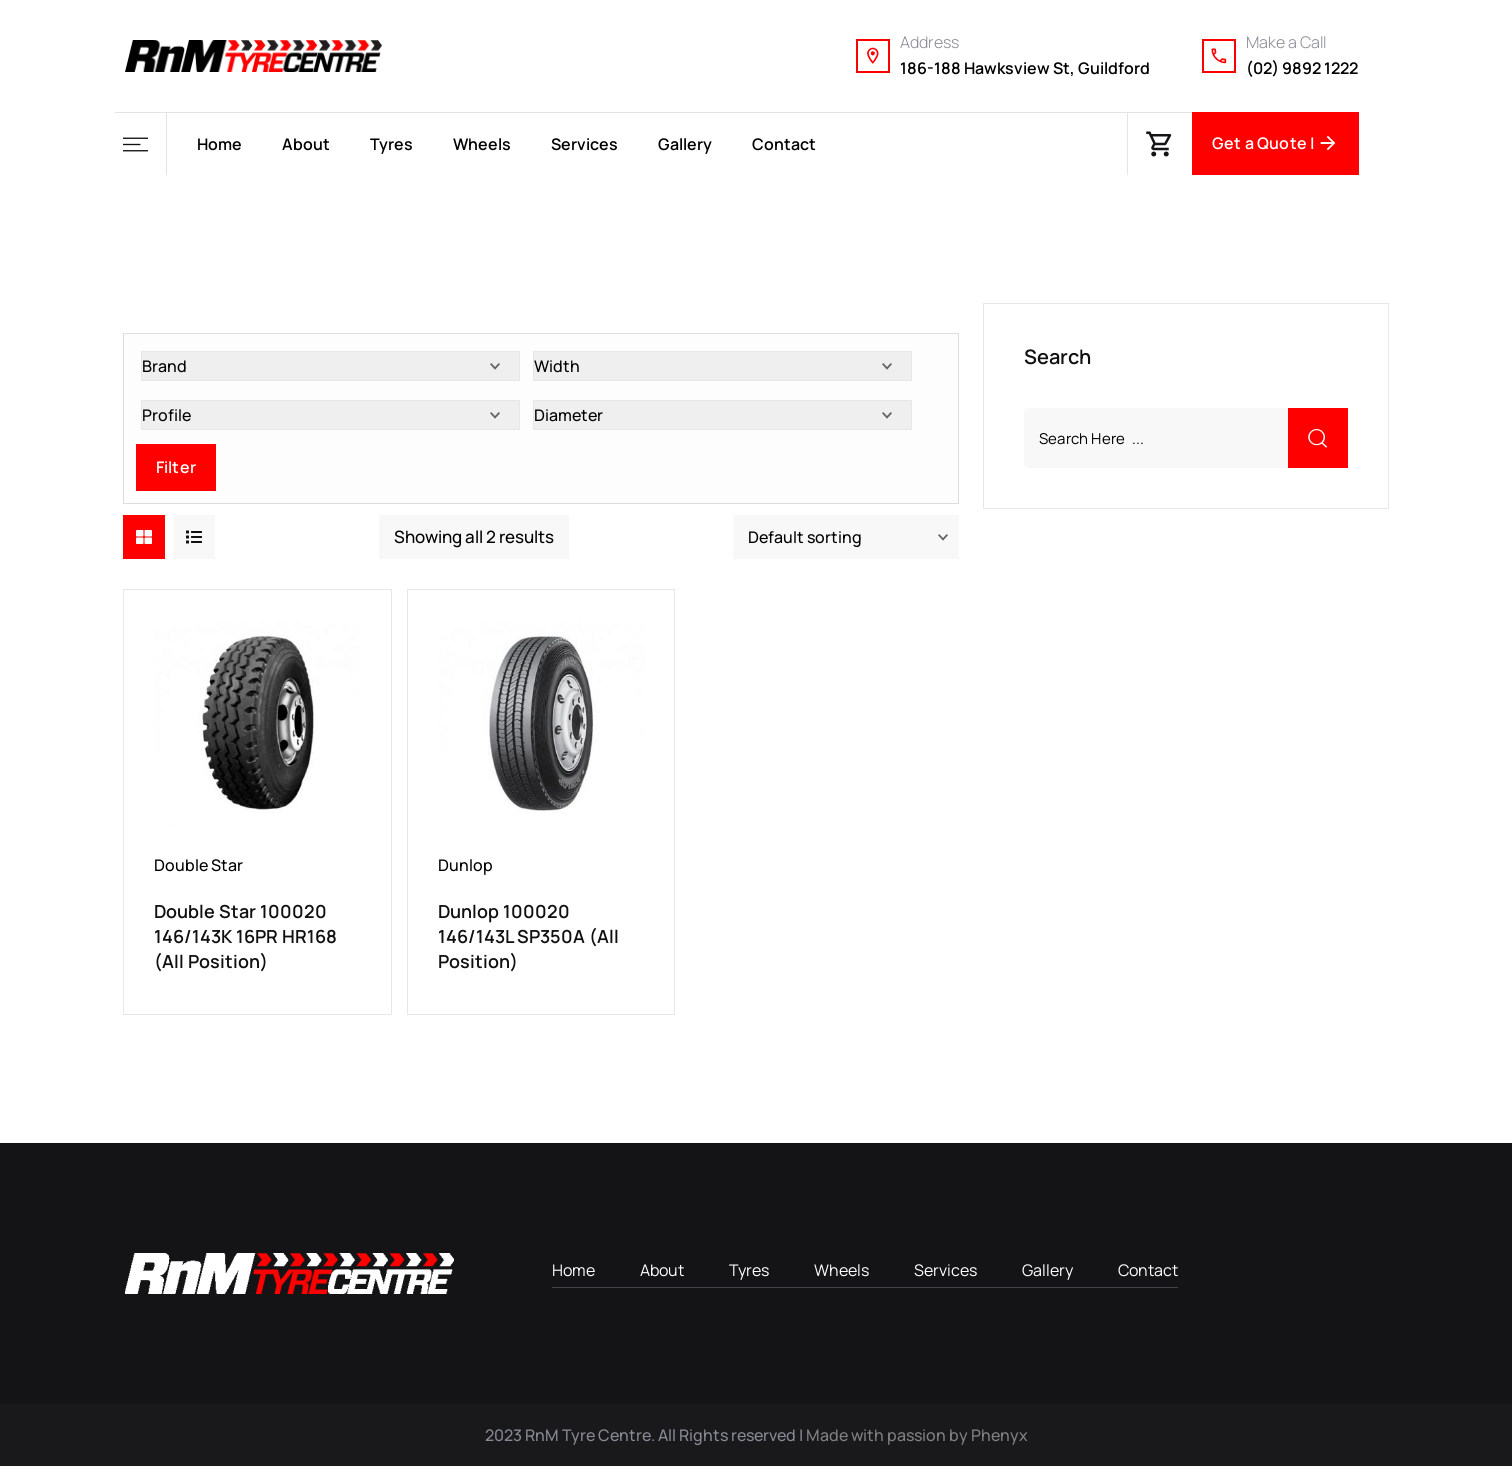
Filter (176, 469)
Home (219, 144)
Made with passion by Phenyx (917, 1438)
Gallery (685, 144)
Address (929, 42)
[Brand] (330, 368)
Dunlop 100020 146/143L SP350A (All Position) (528, 938)
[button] (140, 144)
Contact (784, 144)
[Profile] (330, 417)
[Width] (722, 368)
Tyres (391, 144)
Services (584, 144)
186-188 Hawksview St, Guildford (1025, 68)
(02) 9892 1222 (1302, 68)
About (306, 144)
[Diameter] (722, 417)
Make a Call (1286, 42)
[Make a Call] (1219, 56)
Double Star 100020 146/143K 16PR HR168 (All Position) (245, 938)
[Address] (873, 56)
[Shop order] (846, 539)
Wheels (482, 144)
